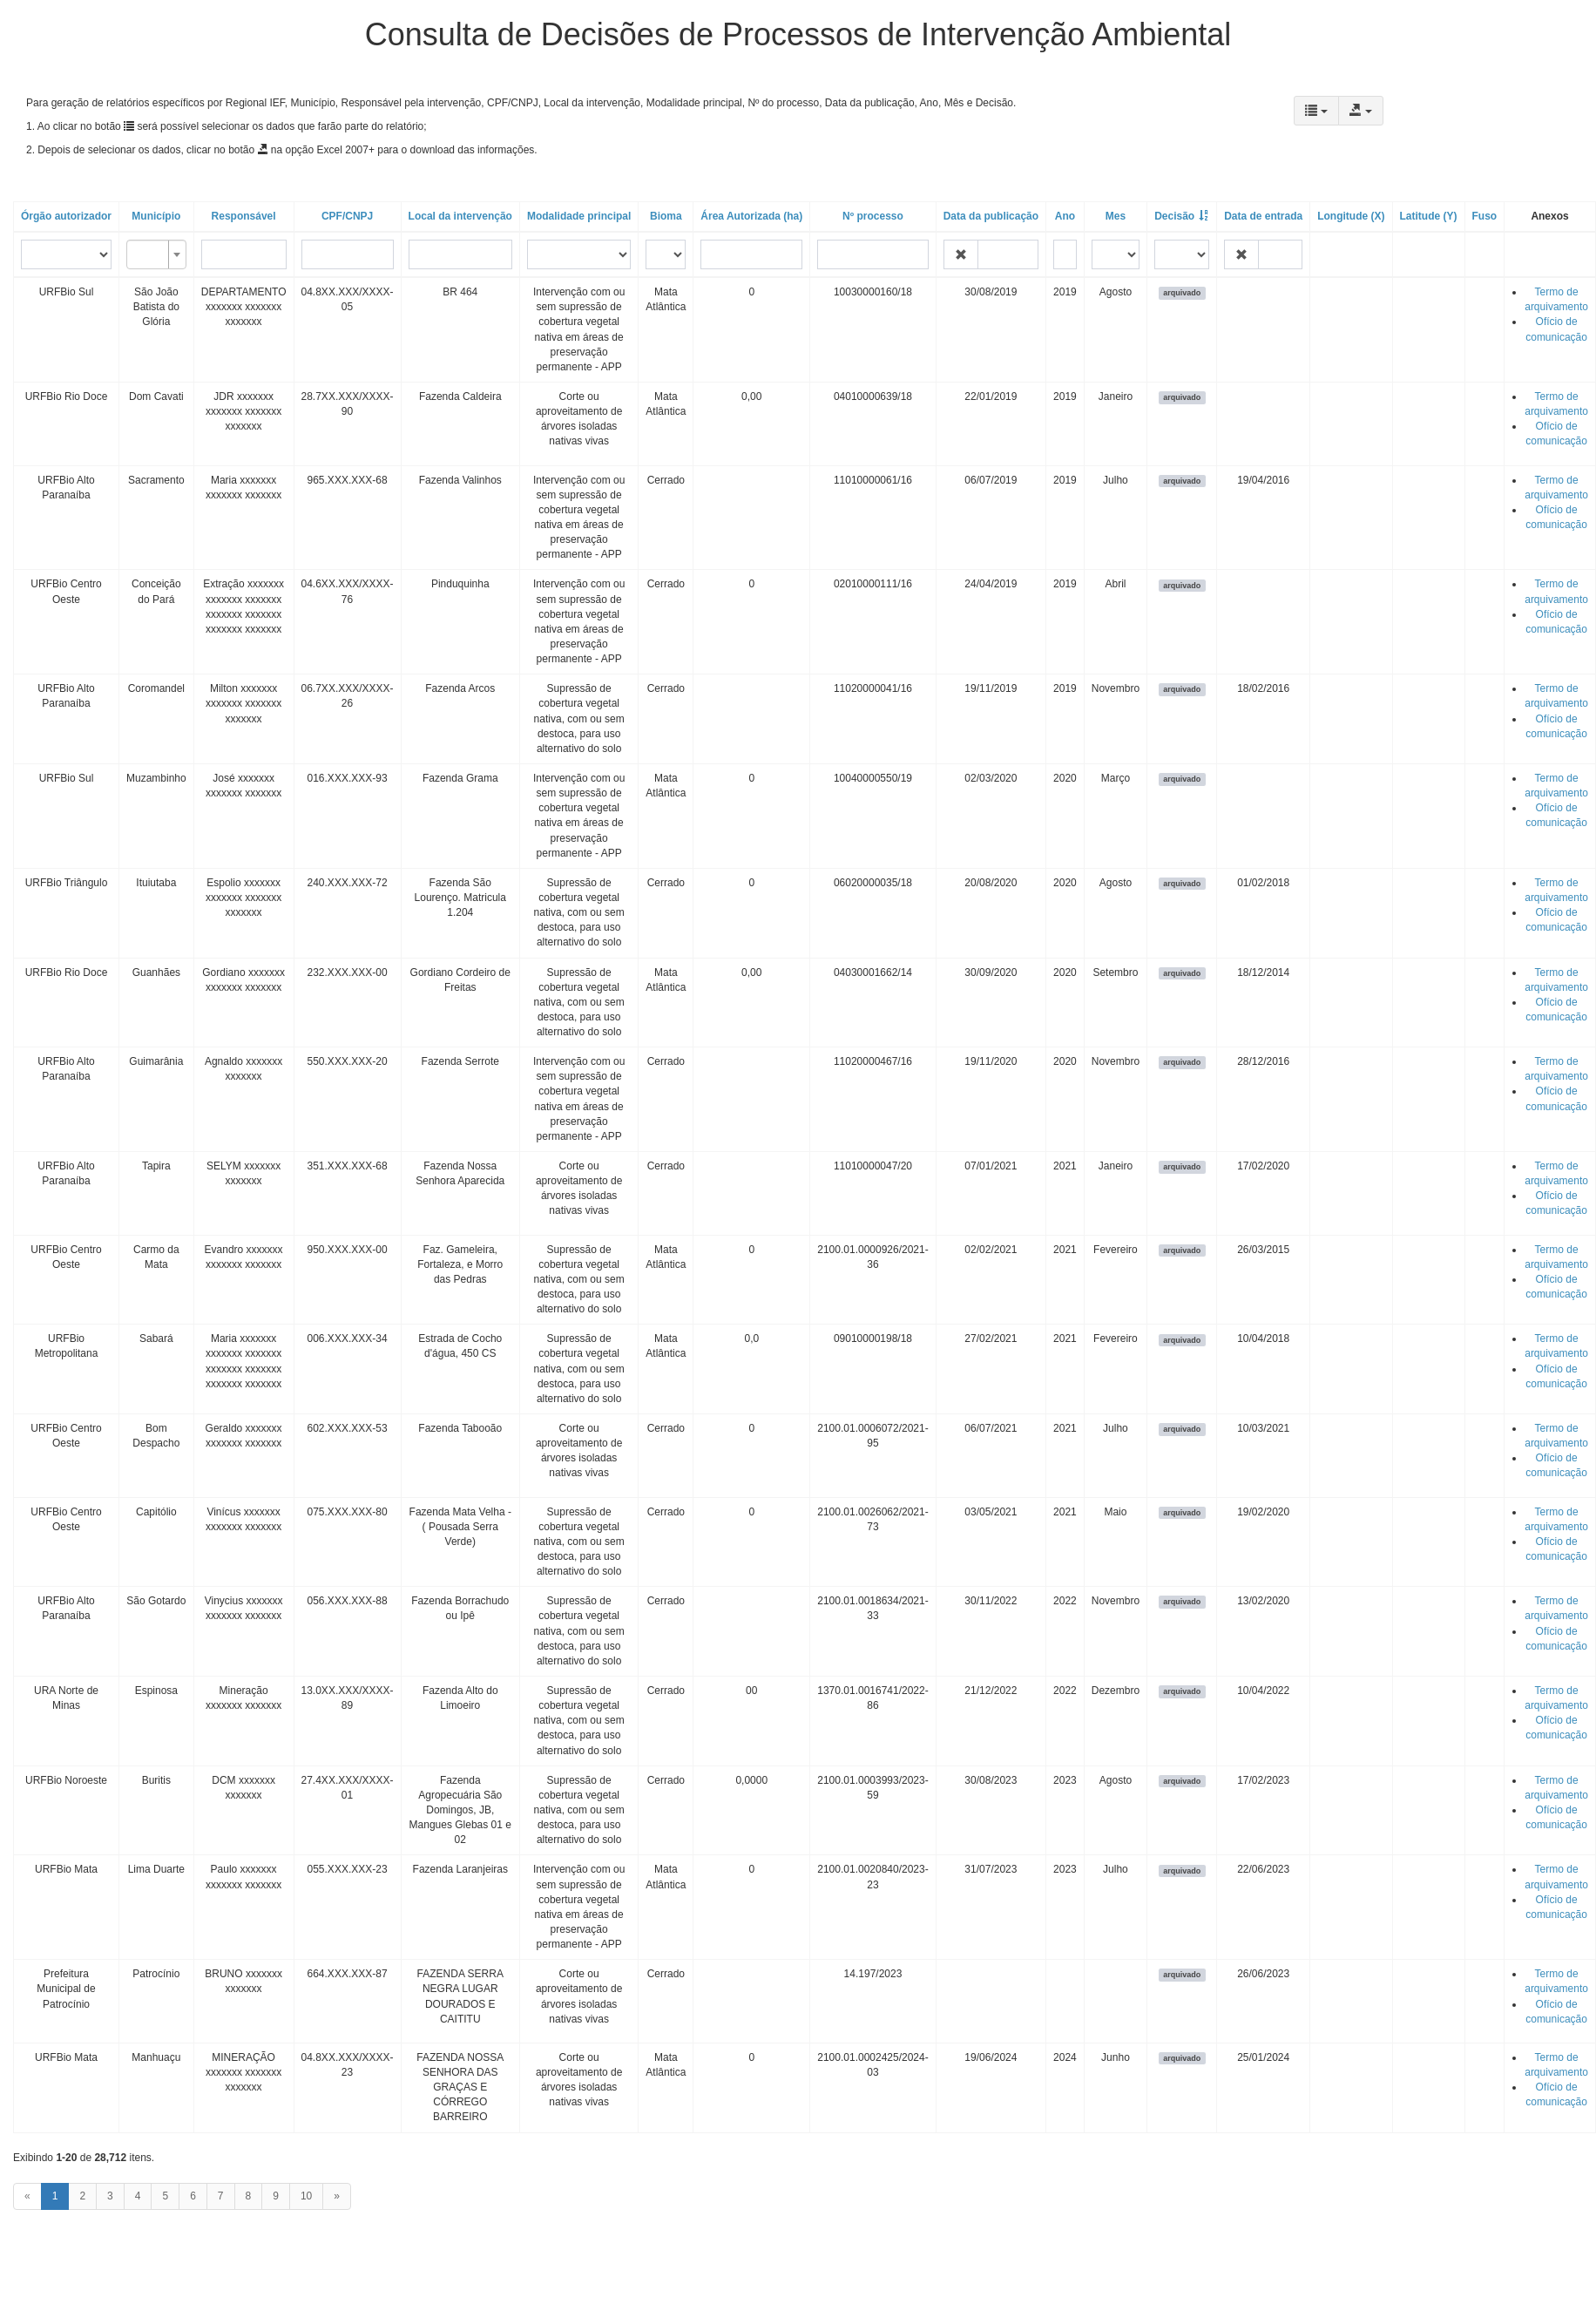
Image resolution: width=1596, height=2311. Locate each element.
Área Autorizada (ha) (751, 216)
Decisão (1174, 216)
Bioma (666, 216)
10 (306, 2196)
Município (156, 216)
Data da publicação (990, 216)
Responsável (244, 216)
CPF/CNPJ (347, 216)
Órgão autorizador (66, 216)
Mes (1116, 216)
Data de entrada (1263, 216)
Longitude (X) (1350, 216)
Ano (1065, 216)
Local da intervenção (460, 216)
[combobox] (156, 254)
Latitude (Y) (1428, 216)
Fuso (1485, 216)
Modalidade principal (579, 216)
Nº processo (872, 216)
